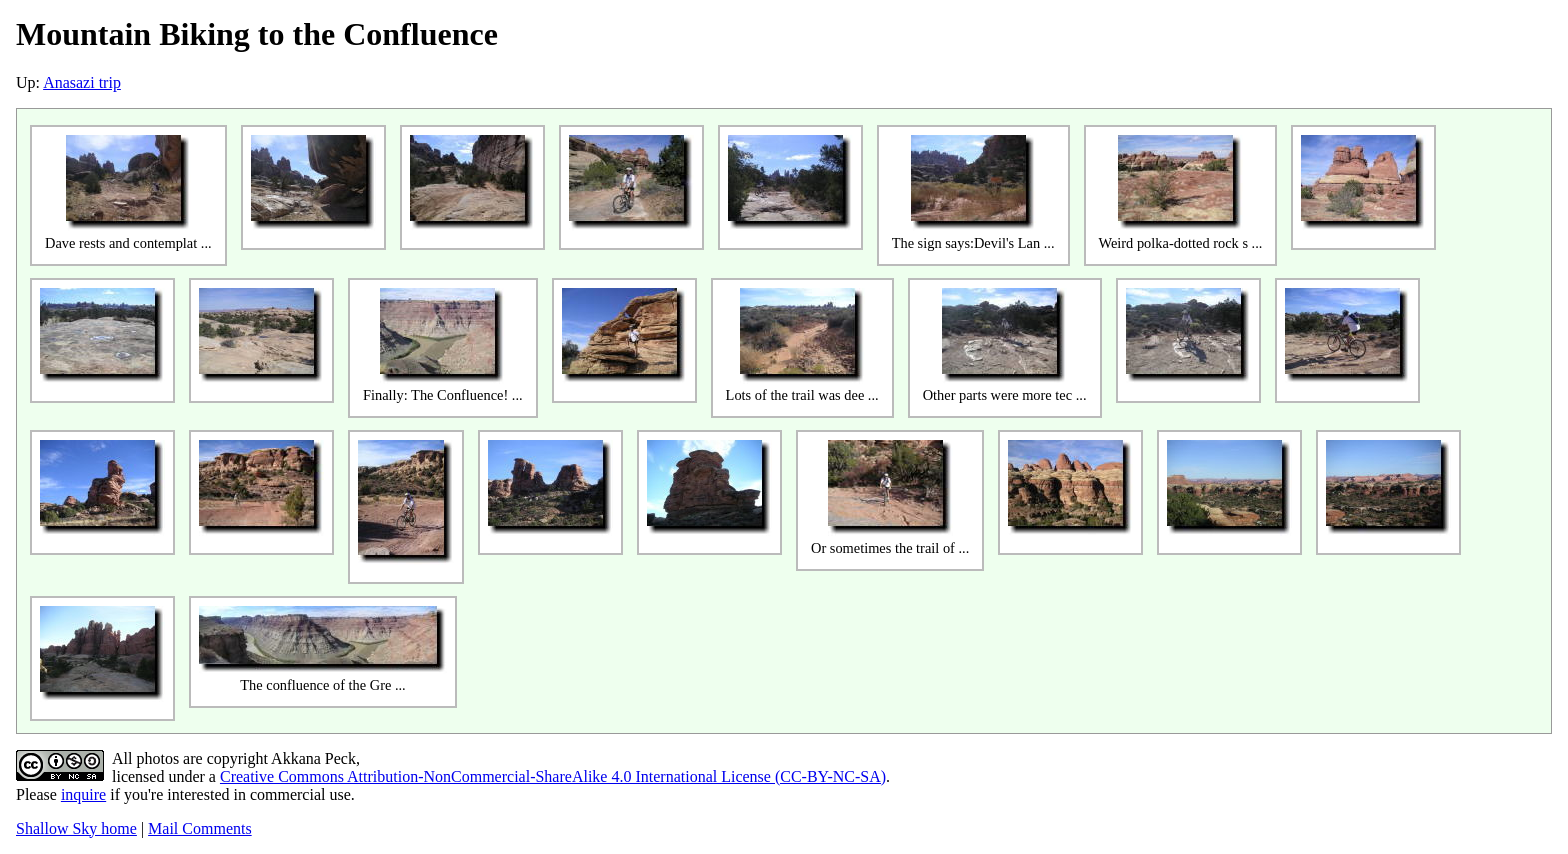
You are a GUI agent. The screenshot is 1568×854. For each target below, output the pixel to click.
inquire (83, 794)
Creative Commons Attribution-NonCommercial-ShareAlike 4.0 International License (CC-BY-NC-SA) (553, 776)
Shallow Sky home (76, 828)
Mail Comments (200, 828)
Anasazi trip (82, 82)
